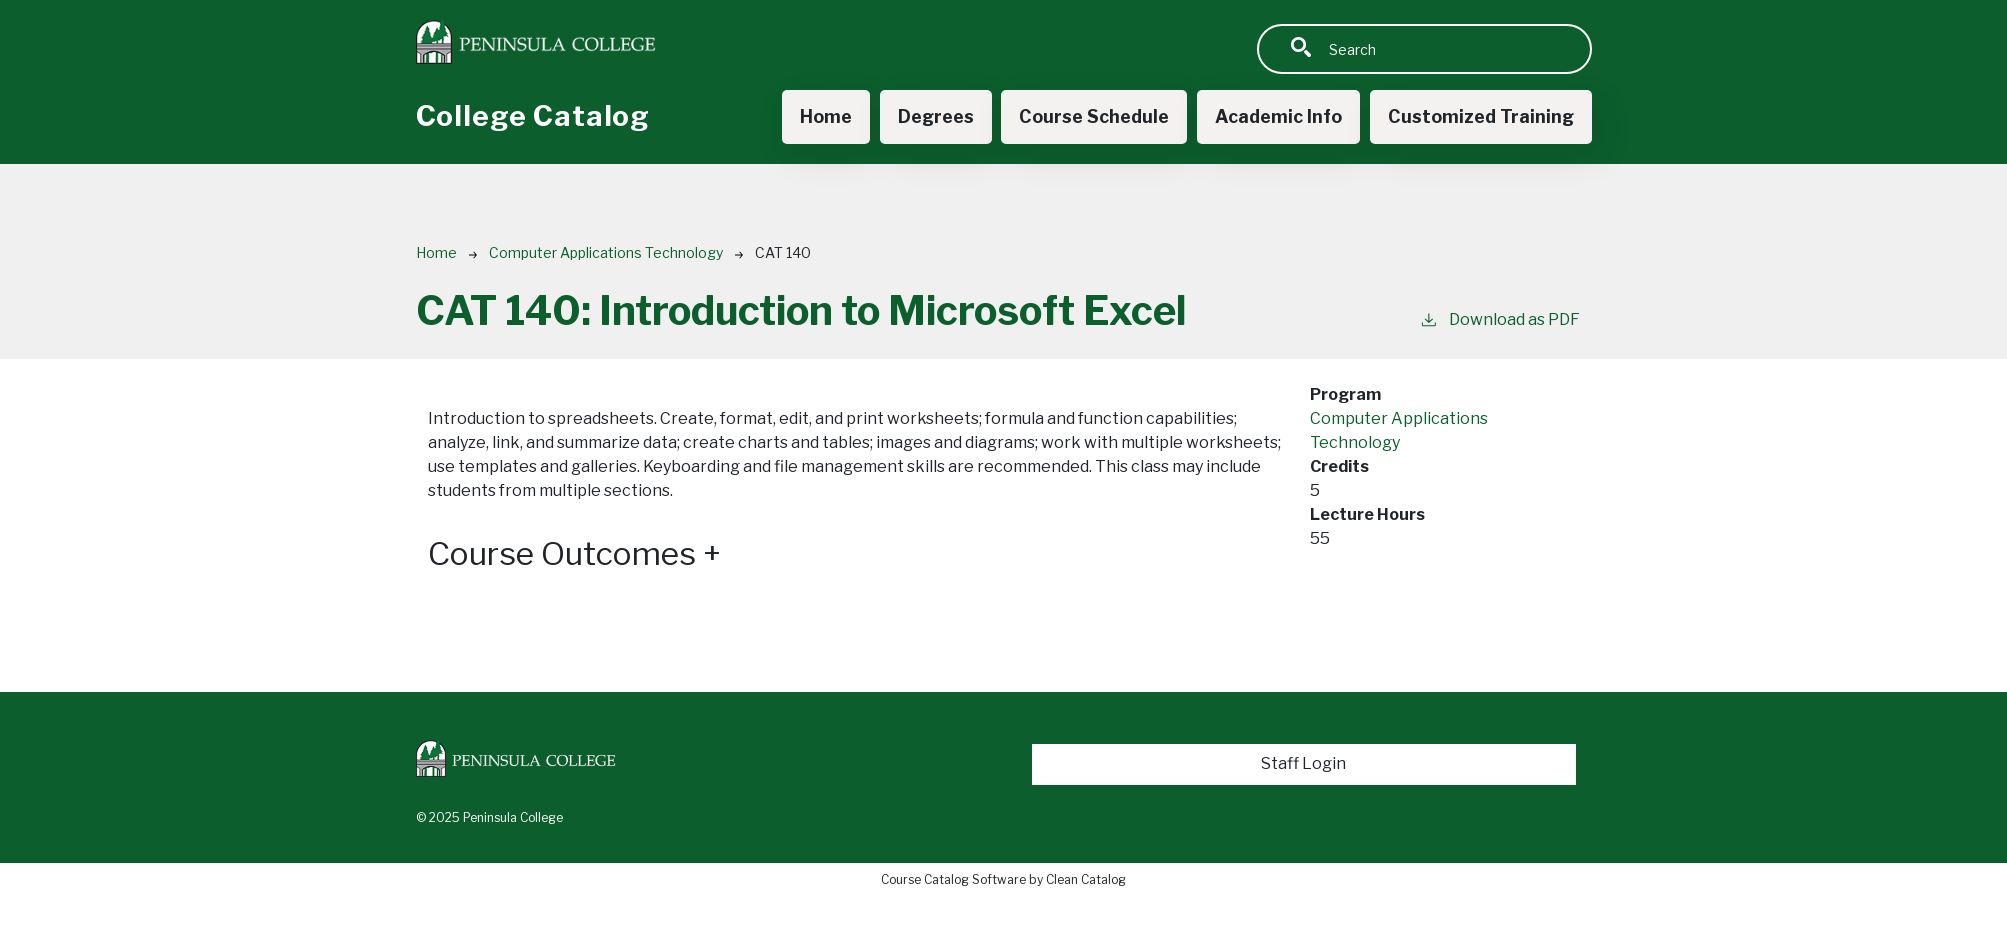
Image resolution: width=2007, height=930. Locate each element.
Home (826, 116)
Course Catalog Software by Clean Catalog (1003, 879)
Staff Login (1303, 763)
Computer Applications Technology (606, 252)
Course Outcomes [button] (574, 554)
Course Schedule (1094, 116)
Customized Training (1481, 116)
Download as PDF (1499, 318)
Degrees (936, 116)
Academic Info (1278, 116)
